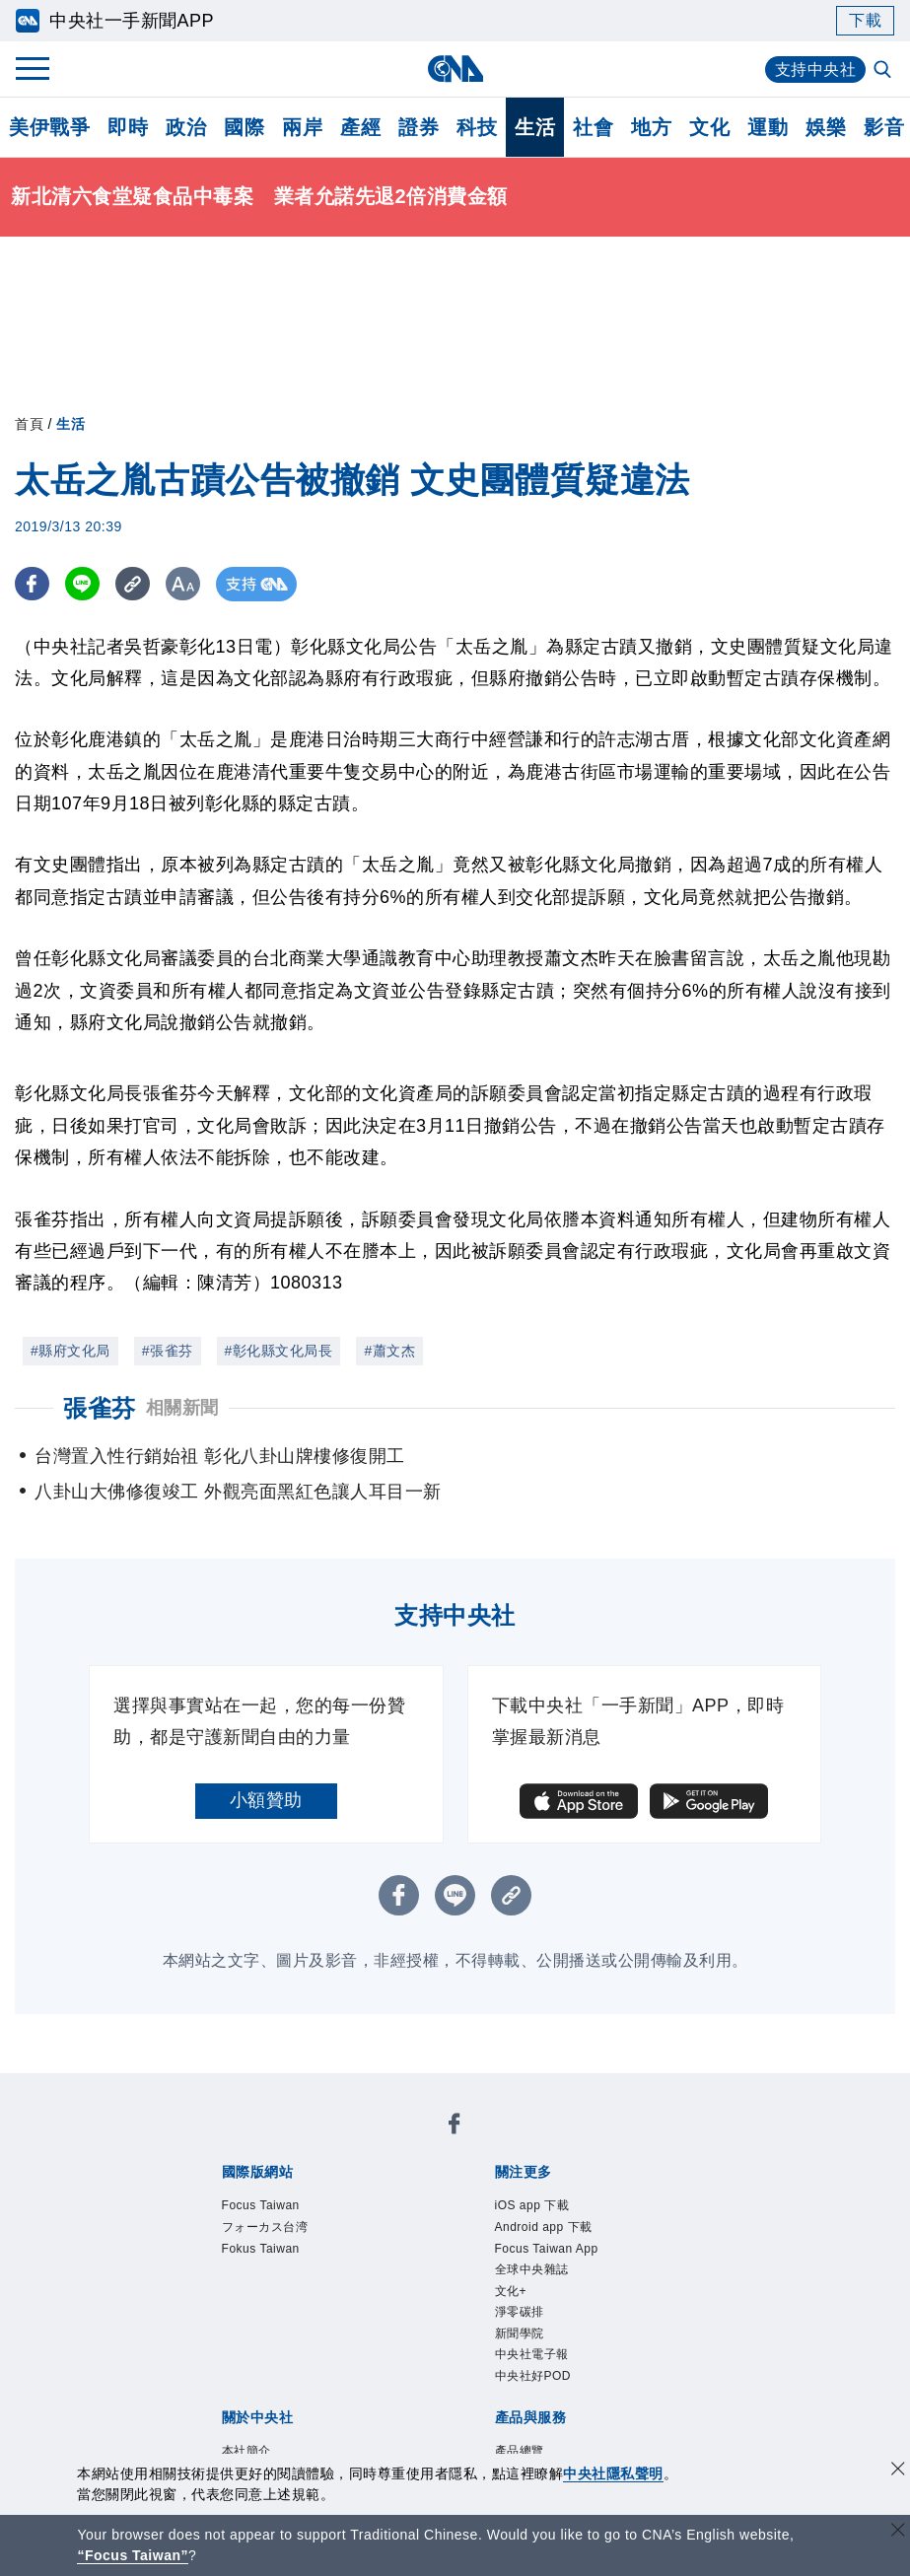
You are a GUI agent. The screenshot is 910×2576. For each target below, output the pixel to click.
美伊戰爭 (49, 127)
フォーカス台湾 (286, 2235)
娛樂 (825, 127)
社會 (593, 127)
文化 (709, 127)
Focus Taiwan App (571, 2261)
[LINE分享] (82, 584)
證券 (418, 127)
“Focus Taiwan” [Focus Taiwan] (132, 2555)
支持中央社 (816, 69)
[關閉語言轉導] (898, 2532)
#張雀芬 (167, 1350)
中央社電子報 (549, 2394)
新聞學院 (531, 2368)
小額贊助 (266, 1800)
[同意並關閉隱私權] (898, 2471)
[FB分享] (32, 584)
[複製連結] (132, 584)
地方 (651, 127)
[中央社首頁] (455, 68)
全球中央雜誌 (549, 2288)
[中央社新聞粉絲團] (454, 2128)
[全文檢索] (884, 71)
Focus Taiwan (279, 2208)
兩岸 (302, 127)
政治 (186, 127)
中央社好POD (551, 2421)
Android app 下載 (566, 2235)
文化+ (518, 2315)
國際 (244, 127)
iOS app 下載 (549, 2208)
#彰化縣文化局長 (279, 1350)
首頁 (29, 424)
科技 (476, 127)
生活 (535, 127)
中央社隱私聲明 (613, 2473)
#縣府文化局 (70, 1350)
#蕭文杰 (389, 1350)
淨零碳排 (531, 2341)
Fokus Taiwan (279, 2261)
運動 (767, 127)
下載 (865, 20)
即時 (127, 127)
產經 (360, 127)
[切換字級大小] (183, 584)
